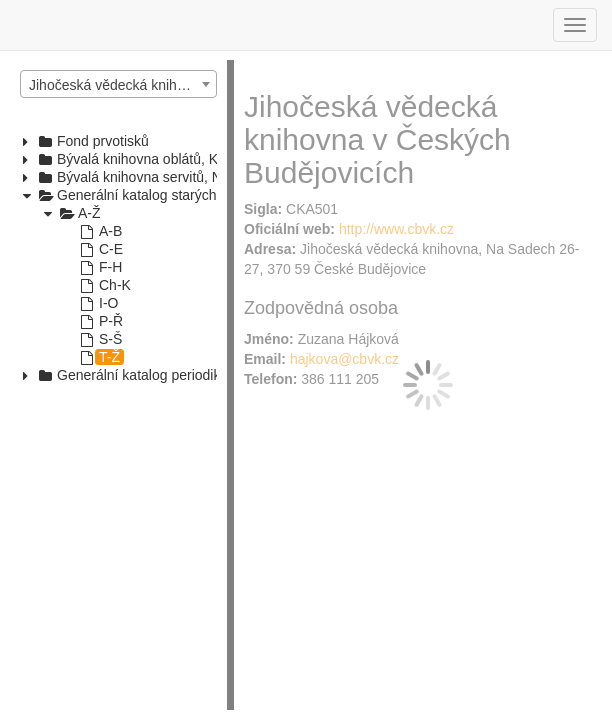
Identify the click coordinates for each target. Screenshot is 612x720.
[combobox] (118, 84)
